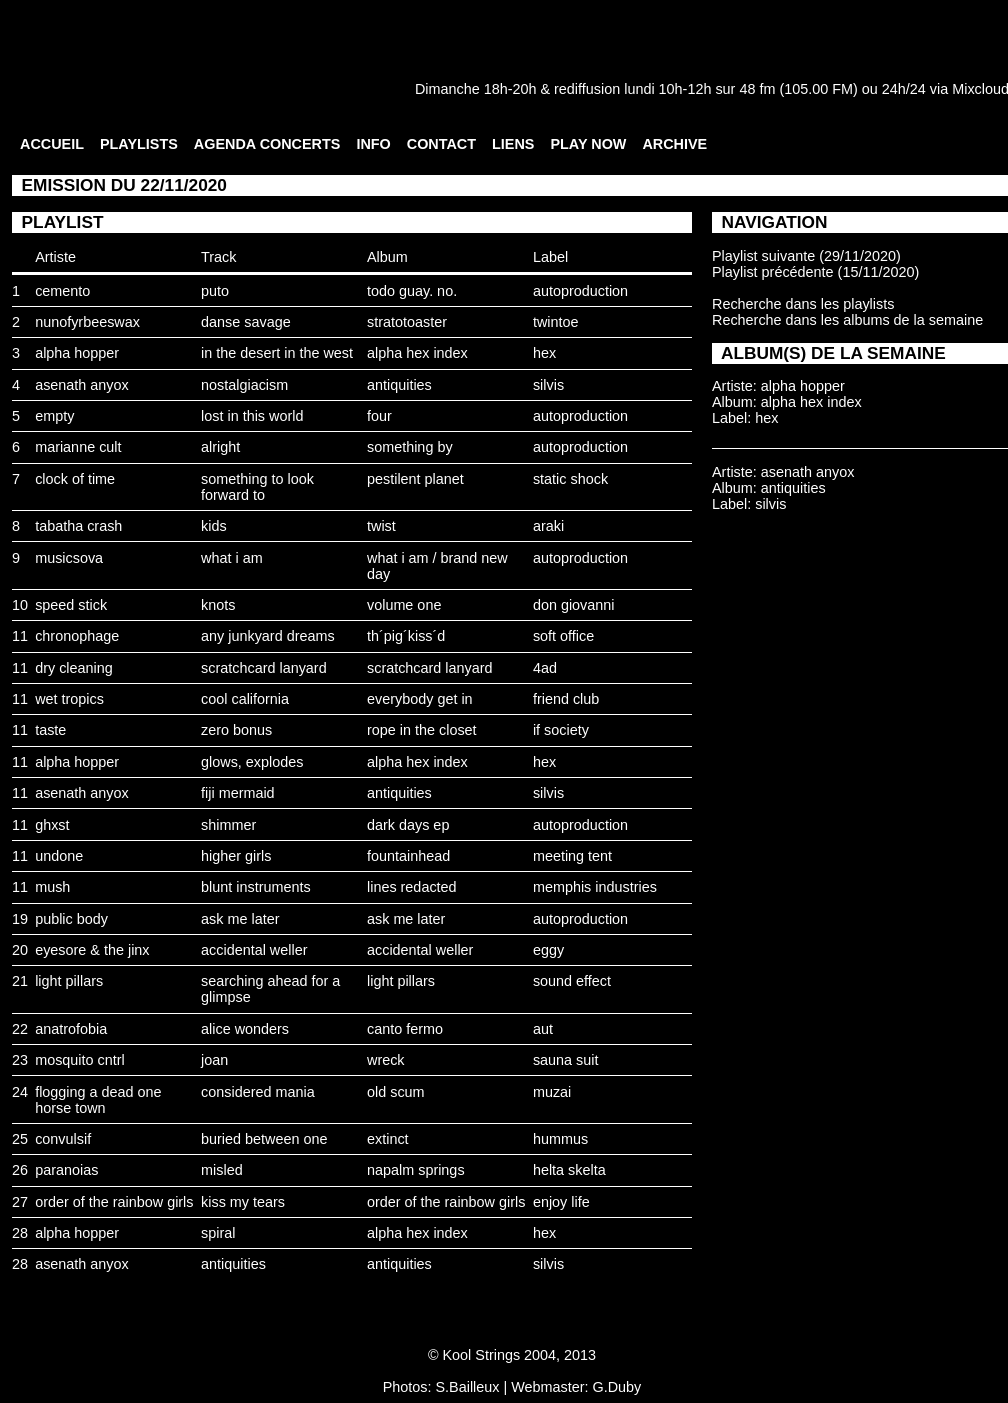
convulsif (63, 1139)
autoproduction (580, 291)
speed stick (71, 605)
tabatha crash (78, 526)
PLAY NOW (588, 144)
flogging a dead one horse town (98, 1100)
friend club (566, 699)
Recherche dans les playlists (803, 304)
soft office (563, 636)
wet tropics (69, 699)
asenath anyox (82, 385)
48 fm (757, 89)
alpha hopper (77, 353)
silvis (548, 385)
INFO (373, 144)
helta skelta (569, 1170)
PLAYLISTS (139, 144)
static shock (570, 479)
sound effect (572, 981)
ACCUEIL (52, 144)
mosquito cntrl (80, 1060)
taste (50, 730)
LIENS (513, 144)
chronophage (77, 636)
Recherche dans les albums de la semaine (847, 320)
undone (59, 856)
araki (548, 526)
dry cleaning (74, 668)
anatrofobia (71, 1029)
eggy (548, 950)
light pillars (69, 981)
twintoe (556, 322)
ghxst (52, 825)
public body (71, 919)
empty (54, 416)
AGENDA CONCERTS (267, 144)
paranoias (66, 1170)
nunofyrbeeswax (87, 322)
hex (544, 353)
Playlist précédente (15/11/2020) (815, 272)
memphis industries (595, 887)
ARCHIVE (674, 144)
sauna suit (566, 1060)
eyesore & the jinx (92, 950)
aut (543, 1029)
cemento (62, 291)
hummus (560, 1139)
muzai (552, 1092)
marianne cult (78, 447)
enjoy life (561, 1202)
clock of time (75, 479)
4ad (545, 668)
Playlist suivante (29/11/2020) (806, 256)
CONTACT (441, 144)
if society (561, 730)
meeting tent (572, 856)
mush (52, 887)
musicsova (69, 558)
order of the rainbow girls (114, 1202)
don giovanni (574, 605)
